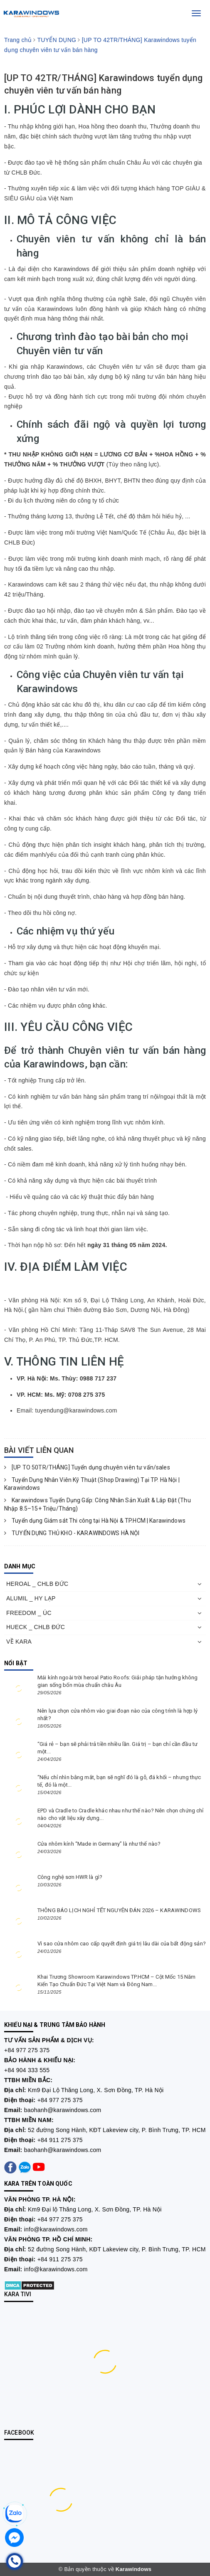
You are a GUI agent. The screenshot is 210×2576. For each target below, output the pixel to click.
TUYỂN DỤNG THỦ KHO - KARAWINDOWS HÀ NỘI (72, 1533)
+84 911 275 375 (60, 2140)
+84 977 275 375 (26, 2050)
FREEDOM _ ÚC (29, 1613)
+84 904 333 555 (26, 2070)
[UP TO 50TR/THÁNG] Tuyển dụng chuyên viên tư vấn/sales (87, 1467)
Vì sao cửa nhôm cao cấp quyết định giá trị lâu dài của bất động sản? (121, 1943)
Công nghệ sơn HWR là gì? (69, 1877)
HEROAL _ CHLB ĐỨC (37, 1583)
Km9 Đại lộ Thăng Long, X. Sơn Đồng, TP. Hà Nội (95, 2209)
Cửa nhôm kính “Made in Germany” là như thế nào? (99, 1844)
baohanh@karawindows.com (62, 2110)
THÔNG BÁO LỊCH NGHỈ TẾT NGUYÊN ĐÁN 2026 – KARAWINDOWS (119, 1910)
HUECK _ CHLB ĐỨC (35, 1627)
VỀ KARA (19, 1641)
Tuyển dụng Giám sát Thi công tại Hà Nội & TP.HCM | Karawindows (94, 1520)
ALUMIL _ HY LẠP (31, 1598)
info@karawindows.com (56, 2229)
